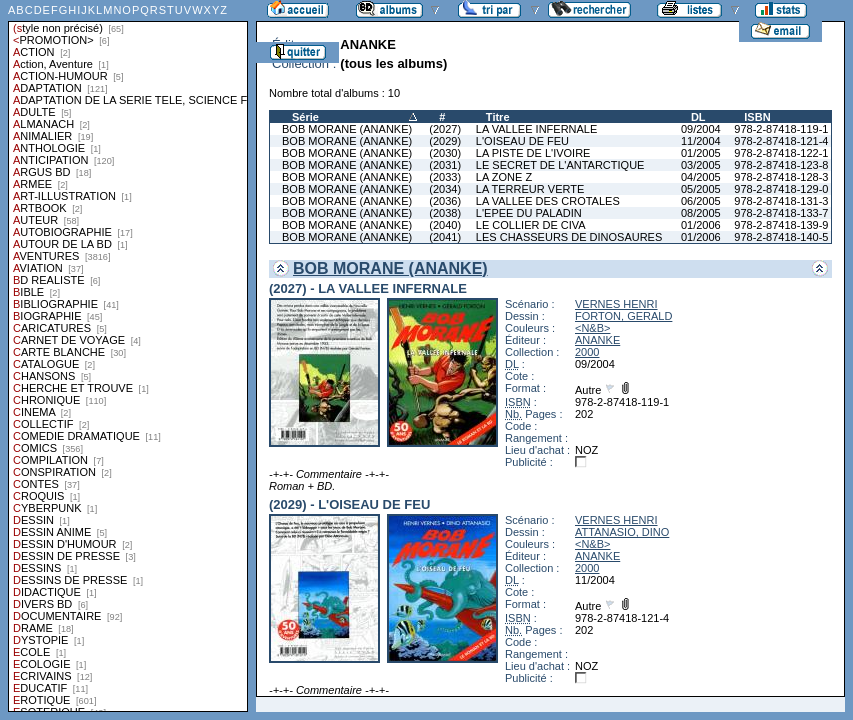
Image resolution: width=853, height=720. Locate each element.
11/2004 (701, 141)
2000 (587, 352)
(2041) (445, 237)
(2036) (445, 201)
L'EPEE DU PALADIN (529, 213)
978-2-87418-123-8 (781, 165)
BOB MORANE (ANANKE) (347, 129)
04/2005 (701, 177)
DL (698, 117)
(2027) (445, 129)
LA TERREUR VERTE (530, 189)
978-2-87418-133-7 (781, 213)
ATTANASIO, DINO (622, 532)
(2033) (445, 177)
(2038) (445, 213)
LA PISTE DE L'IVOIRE (533, 153)
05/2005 (701, 189)
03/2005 (701, 165)
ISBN (757, 117)
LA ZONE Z (504, 177)
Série (305, 117)
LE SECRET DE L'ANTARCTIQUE (560, 165)
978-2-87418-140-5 (781, 237)
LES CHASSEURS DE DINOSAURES (569, 237)
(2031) (445, 165)
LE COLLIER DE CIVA (531, 225)
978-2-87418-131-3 (781, 201)
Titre (498, 117)
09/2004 (701, 129)
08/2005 (701, 213)
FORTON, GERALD (623, 316)
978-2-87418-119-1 (781, 129)
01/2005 (701, 153)
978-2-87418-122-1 (781, 153)
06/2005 (701, 201)
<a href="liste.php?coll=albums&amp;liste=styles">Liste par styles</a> (128, 356)
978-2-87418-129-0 (781, 189)
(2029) (445, 141)
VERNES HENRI (616, 304)
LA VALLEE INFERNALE (536, 129)
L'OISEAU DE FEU (522, 141)
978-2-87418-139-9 (781, 225)
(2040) (445, 225)
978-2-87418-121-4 (781, 141)
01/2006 (701, 225)
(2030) (445, 153)
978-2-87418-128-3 (781, 177)
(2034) (445, 189)
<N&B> (592, 328)
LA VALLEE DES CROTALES (548, 201)
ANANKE (597, 340)
